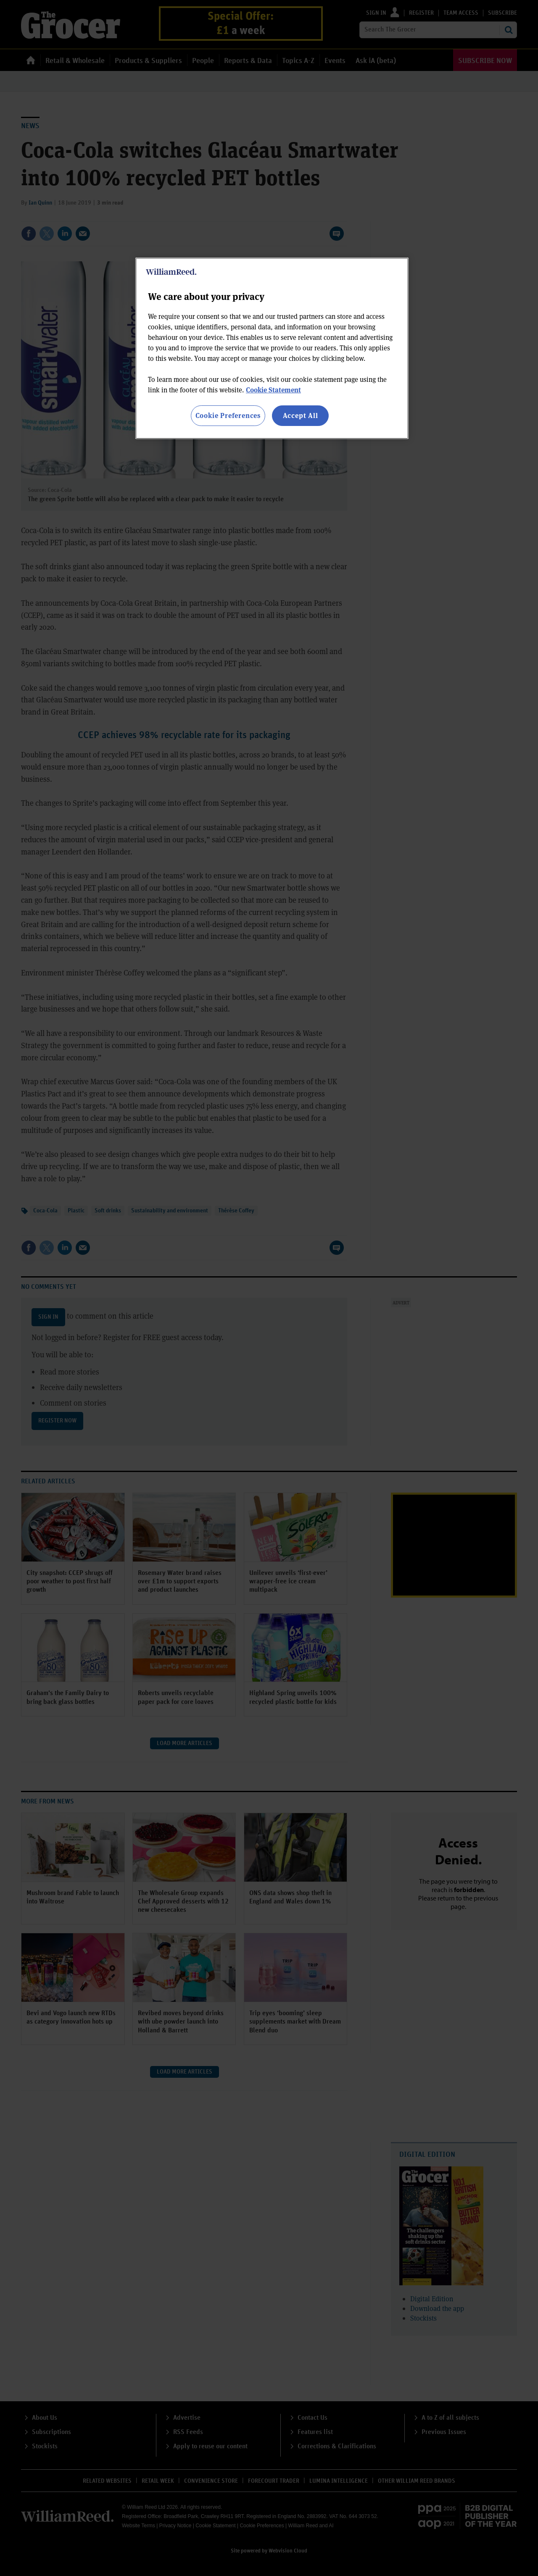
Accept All (300, 415)
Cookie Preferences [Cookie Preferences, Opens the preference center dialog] (228, 415)
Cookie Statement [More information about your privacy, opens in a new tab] (273, 389)
